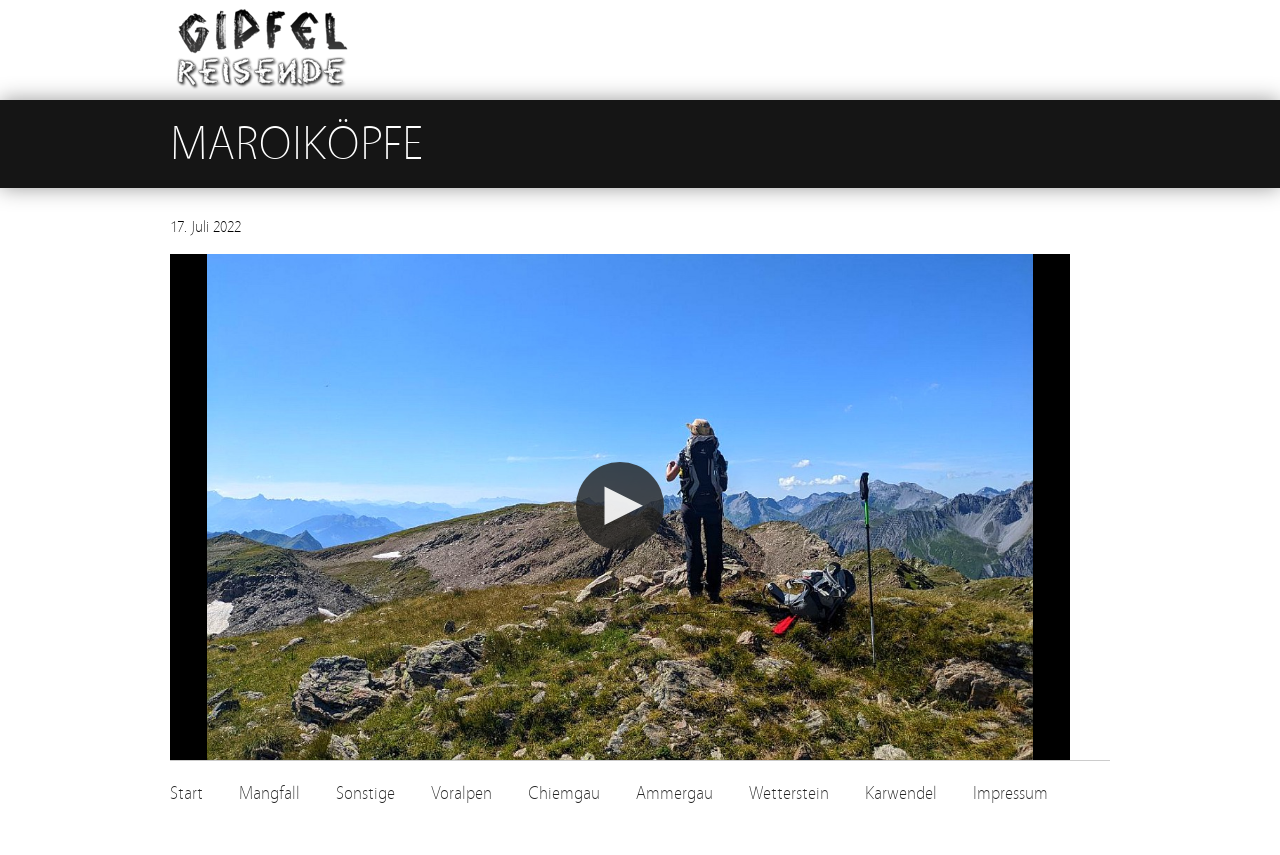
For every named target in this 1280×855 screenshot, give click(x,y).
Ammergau (674, 793)
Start (186, 793)
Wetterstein (789, 793)
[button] (620, 506)
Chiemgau (564, 793)
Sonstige (365, 793)
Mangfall (269, 793)
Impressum (1010, 793)
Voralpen (461, 793)
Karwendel (901, 793)
